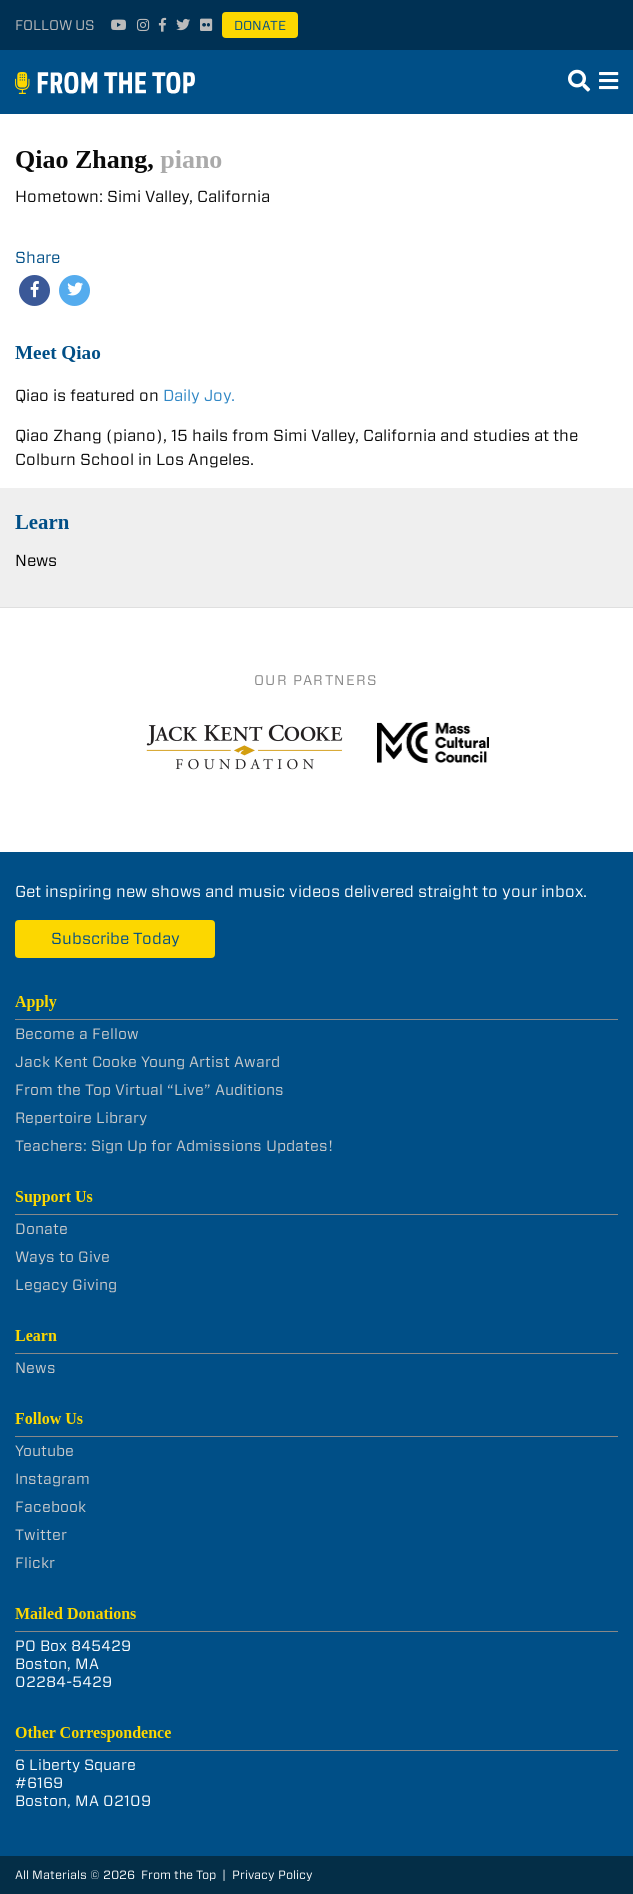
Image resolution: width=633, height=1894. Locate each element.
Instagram (52, 1479)
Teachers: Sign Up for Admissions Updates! (174, 1146)
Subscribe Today (115, 938)
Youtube (44, 1451)
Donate (260, 25)
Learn (42, 521)
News (36, 560)
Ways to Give (62, 1257)
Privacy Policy (272, 1874)
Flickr (35, 1563)
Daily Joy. (199, 395)
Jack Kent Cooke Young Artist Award (147, 1062)
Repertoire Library (81, 1118)
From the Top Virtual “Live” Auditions (149, 1090)
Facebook (50, 1507)
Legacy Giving (66, 1285)
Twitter (41, 1535)
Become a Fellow (77, 1034)
